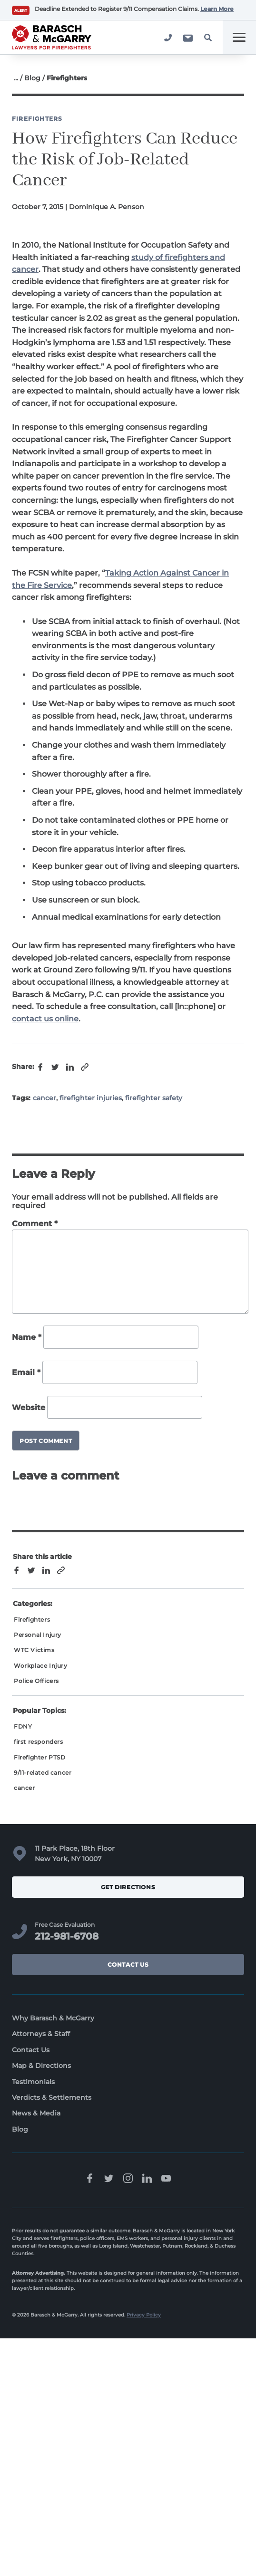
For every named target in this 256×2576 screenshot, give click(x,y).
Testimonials (33, 2081)
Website (28, 1407)
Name (26, 1337)
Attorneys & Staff (41, 2033)
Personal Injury (37, 1634)
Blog (32, 78)
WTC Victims (34, 1649)
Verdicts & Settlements (51, 2097)
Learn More (217, 8)
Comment (35, 1223)
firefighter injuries (90, 1098)
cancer (44, 1098)
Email (26, 1372)
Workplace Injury (41, 1665)
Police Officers (36, 1680)
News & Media (36, 2113)
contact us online (45, 1018)
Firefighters (37, 118)
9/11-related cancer (42, 1772)
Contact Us (128, 1964)
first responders (38, 1741)
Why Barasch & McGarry (53, 2018)
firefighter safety (153, 1098)
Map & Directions (41, 2065)
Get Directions (128, 1887)
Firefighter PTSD (40, 1757)
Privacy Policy (144, 2315)
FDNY (23, 1726)
